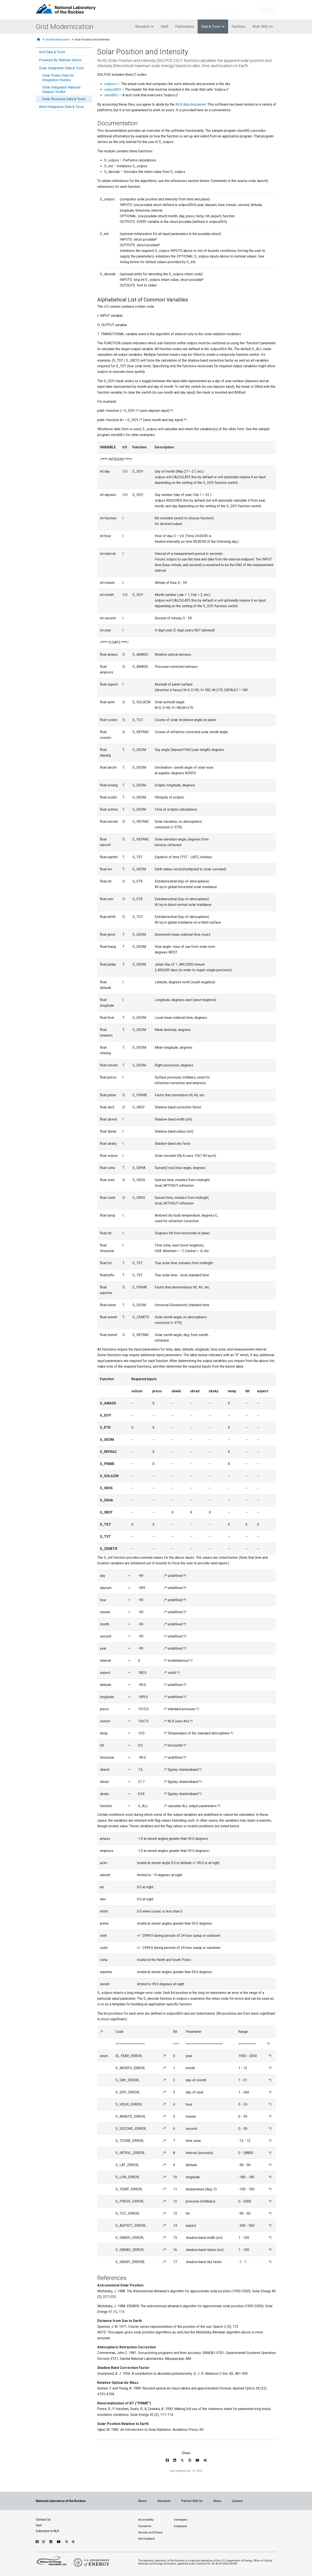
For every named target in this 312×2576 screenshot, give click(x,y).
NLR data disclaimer (191, 104)
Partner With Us (192, 2501)
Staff (164, 26)
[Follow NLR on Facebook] (37, 2542)
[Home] (39, 39)
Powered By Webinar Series (60, 60)
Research (144, 26)
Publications (184, 26)
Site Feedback (146, 2538)
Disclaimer (144, 2526)
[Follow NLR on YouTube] (59, 2542)
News (217, 2501)
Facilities (238, 26)
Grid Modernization (64, 27)
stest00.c (111, 95)
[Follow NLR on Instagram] (44, 2542)
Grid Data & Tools (52, 52)
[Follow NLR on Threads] (73, 2542)
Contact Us (43, 2519)
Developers (180, 2519)
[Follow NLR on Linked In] (51, 2542)
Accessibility (146, 2519)
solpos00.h (112, 89)
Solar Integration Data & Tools (61, 68)
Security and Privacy (150, 2532)
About (142, 2501)
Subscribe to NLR (47, 2531)
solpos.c (110, 84)
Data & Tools (213, 26)
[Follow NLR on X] (66, 2542)
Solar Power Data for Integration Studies (58, 77)
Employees (180, 2526)
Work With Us (262, 26)
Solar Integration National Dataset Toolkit (61, 89)
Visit (39, 2525)
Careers (237, 2501)
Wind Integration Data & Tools (61, 107)
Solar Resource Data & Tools (64, 99)
